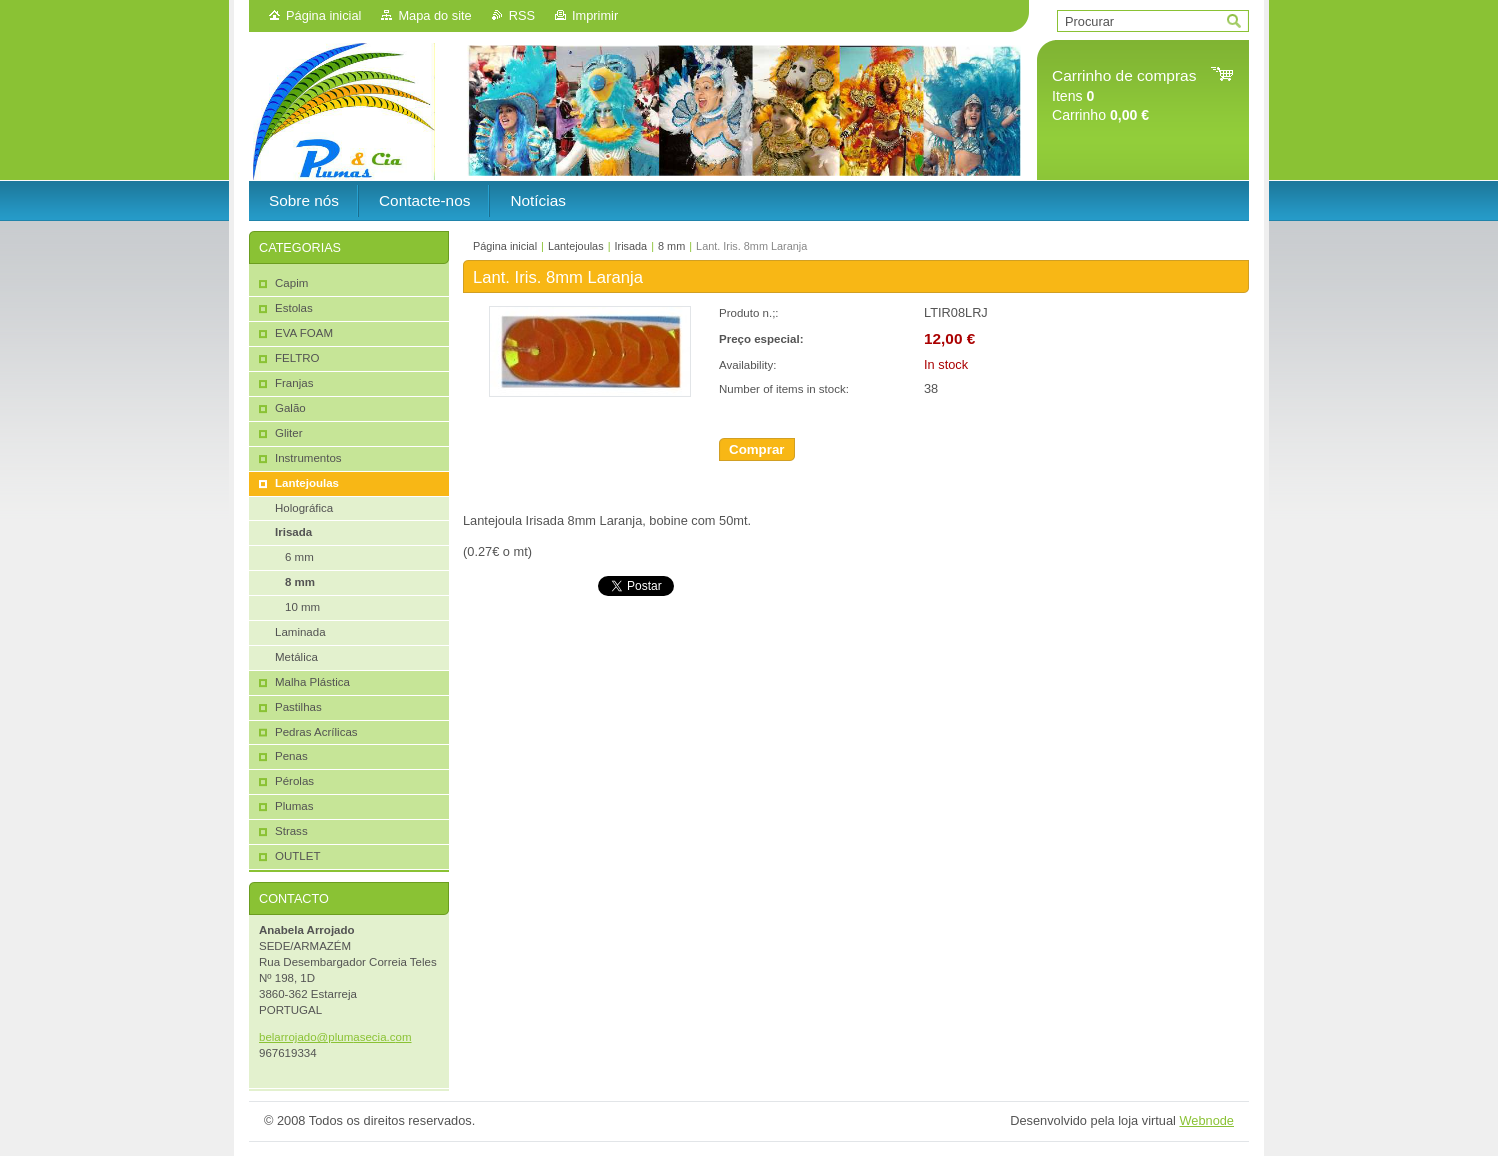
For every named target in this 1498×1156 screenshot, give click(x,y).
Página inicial (323, 15)
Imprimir (595, 15)
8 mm (671, 246)
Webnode (1206, 1120)
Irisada (630, 246)
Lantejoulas (576, 246)
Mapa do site (434, 15)
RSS (522, 15)
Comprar (757, 449)
